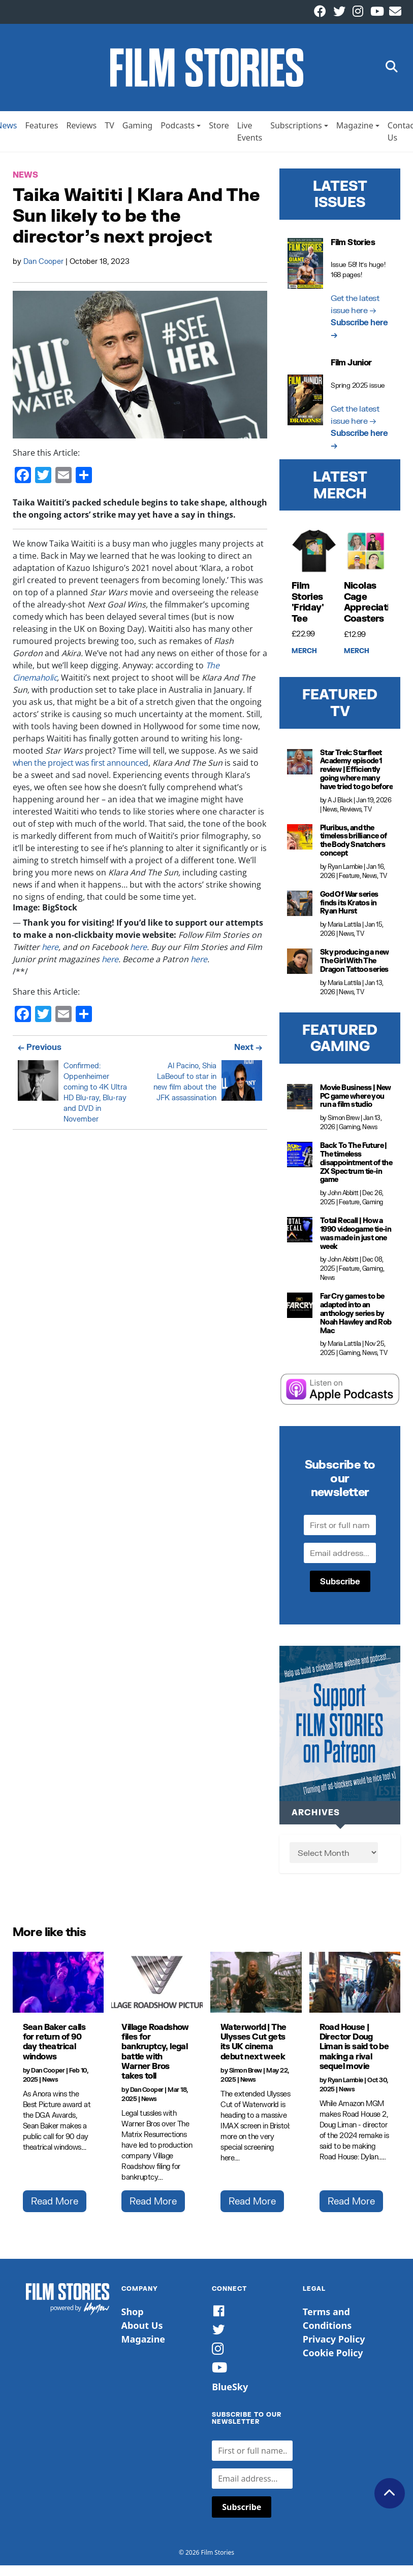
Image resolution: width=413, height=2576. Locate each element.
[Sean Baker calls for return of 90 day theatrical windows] (58, 1986)
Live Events (249, 135)
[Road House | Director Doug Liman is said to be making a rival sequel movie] (355, 1986)
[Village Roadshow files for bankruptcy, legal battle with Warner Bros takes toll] (157, 1986)
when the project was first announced (80, 766)
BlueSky (230, 2391)
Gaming (137, 129)
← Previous (39, 1051)
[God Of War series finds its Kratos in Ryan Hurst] (299, 907)
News (25, 179)
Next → (248, 1051)
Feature (349, 880)
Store (219, 129)
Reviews (81, 129)
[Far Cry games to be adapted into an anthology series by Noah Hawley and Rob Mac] (299, 1310)
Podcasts (178, 129)
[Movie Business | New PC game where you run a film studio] (299, 1100)
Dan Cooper (44, 265)
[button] (391, 69)
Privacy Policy (334, 2343)
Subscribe (340, 1585)
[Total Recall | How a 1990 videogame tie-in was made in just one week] (299, 1233)
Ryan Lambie (345, 870)
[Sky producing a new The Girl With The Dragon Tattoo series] (299, 965)
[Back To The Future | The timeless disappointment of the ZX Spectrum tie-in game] (299, 1158)
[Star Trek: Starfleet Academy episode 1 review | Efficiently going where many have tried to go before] (299, 765)
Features (41, 129)
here (50, 951)
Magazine (354, 129)
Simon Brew (343, 1122)
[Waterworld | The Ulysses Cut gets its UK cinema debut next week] (256, 1986)
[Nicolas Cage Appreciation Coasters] (366, 555)
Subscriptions (296, 129)
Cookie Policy (333, 2357)
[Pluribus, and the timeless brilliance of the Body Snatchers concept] (299, 841)
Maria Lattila (344, 928)
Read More (54, 2205)
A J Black (340, 804)
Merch (304, 655)
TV (109, 129)
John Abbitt (343, 1197)
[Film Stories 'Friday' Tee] (314, 555)
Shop (132, 2316)
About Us (142, 2329)
